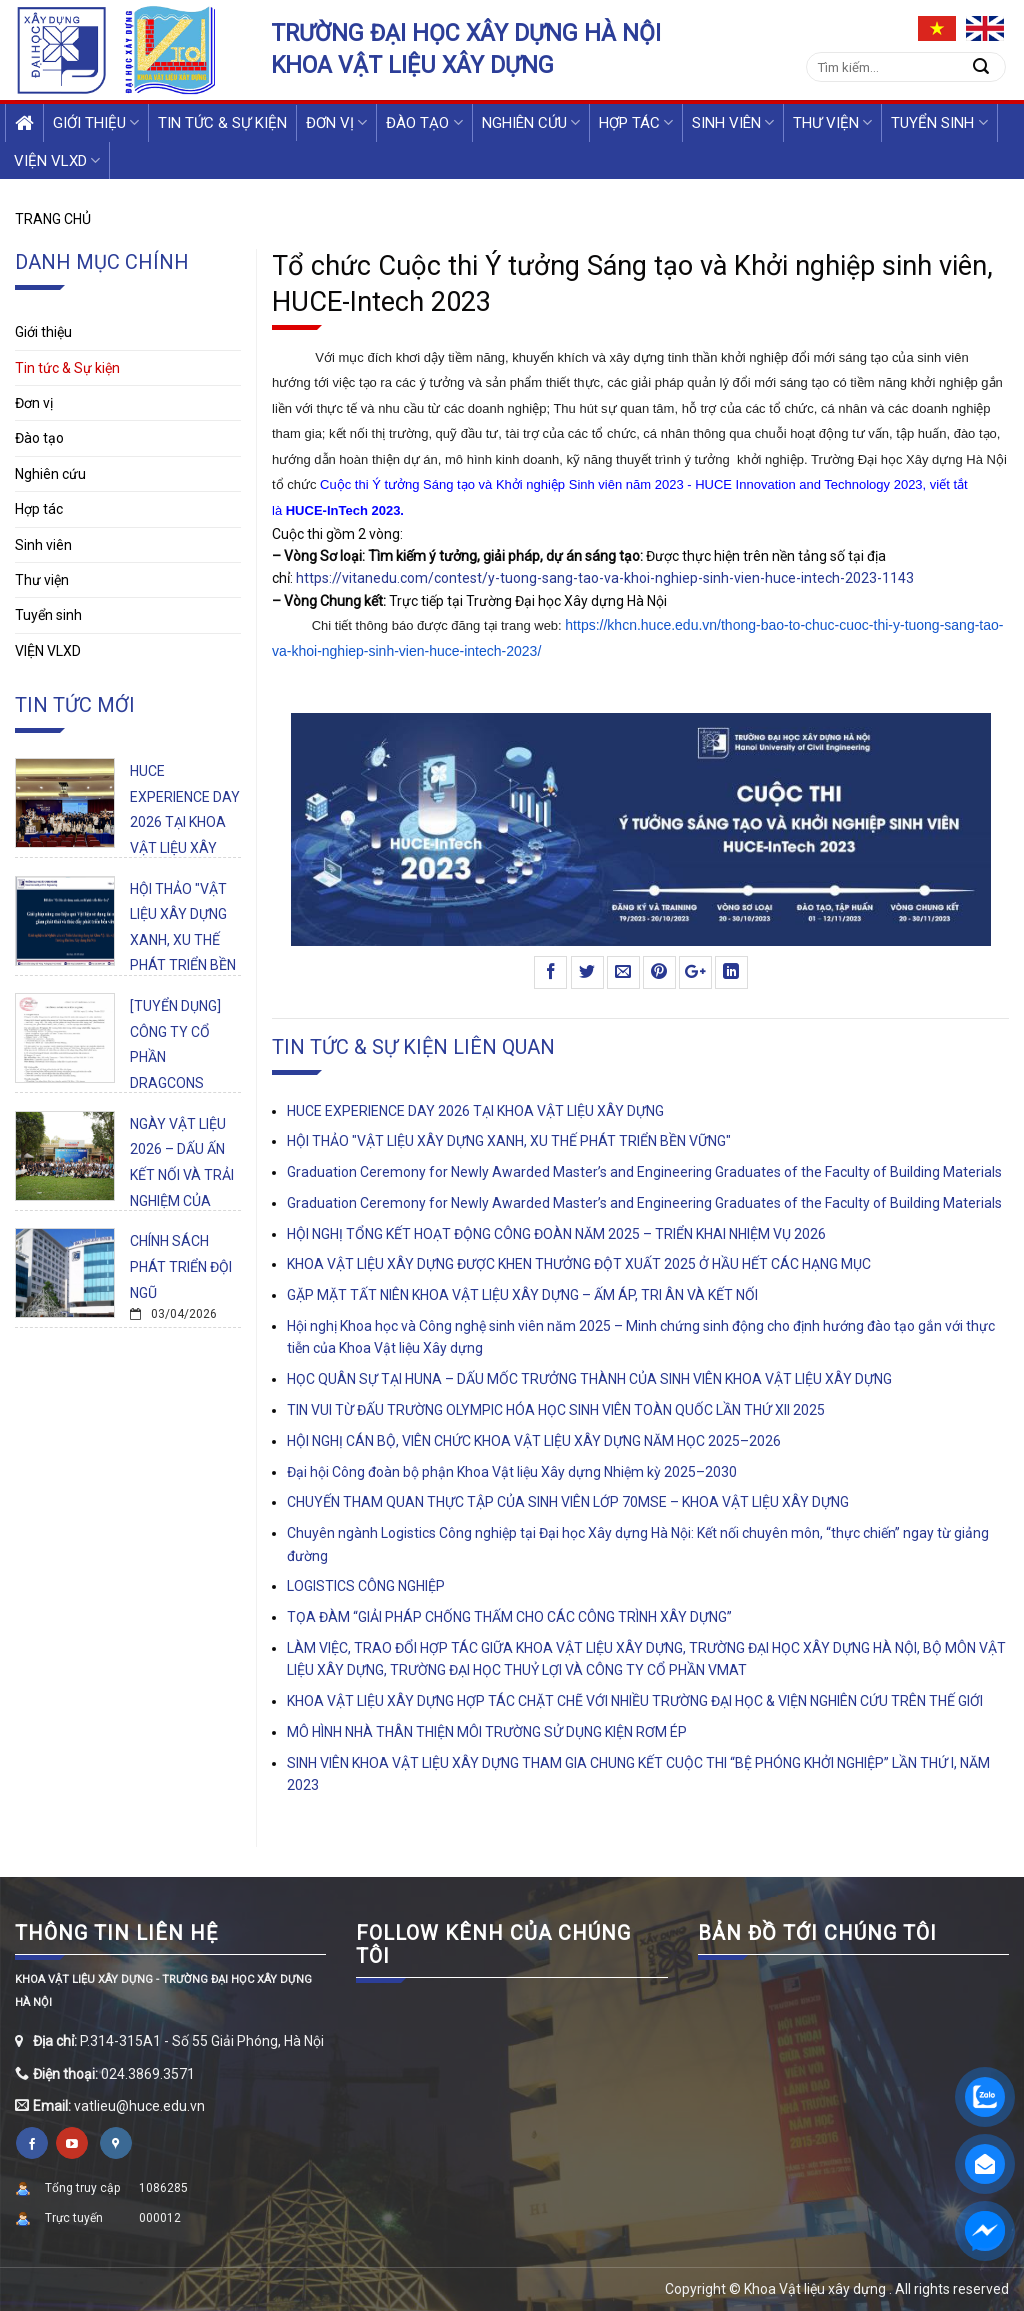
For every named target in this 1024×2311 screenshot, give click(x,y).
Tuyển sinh (939, 122)
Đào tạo (424, 122)
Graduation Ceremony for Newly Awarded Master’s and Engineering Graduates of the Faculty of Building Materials (644, 1172)
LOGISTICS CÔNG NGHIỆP (366, 1586)
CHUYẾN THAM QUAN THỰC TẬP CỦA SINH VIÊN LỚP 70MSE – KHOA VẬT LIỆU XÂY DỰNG (568, 1502)
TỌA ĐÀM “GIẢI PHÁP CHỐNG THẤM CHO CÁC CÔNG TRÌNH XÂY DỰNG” (509, 1617)
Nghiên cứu (531, 122)
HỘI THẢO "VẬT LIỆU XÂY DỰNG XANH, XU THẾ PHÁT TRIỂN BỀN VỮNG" (183, 940)
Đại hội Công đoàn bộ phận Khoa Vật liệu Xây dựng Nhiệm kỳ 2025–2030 (512, 1472)
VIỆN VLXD (57, 160)
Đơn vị (336, 122)
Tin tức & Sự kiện (222, 123)
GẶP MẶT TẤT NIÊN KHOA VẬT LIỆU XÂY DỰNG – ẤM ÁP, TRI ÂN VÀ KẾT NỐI (522, 1295)
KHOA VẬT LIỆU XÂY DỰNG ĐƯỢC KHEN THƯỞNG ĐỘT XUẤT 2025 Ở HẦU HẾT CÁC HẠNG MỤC (579, 1264)
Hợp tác (636, 122)
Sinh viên (733, 122)
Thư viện (832, 122)
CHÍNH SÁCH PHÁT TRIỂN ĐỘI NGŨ (181, 1266)
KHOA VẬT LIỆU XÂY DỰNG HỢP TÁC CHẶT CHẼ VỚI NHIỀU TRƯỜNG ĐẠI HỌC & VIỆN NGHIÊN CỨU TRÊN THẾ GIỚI (635, 1701)
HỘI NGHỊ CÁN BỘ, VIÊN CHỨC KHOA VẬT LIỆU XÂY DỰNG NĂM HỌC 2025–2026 (534, 1441)
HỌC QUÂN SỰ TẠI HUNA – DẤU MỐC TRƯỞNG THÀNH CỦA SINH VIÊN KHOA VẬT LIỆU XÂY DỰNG (589, 1379)
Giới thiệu (96, 122)
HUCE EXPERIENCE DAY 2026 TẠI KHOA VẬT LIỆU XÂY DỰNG (185, 822)
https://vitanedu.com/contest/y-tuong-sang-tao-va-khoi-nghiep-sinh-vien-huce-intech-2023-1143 (605, 578)
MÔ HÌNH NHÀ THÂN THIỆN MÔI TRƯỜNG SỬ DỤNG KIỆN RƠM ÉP (487, 1732)
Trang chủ (53, 219)
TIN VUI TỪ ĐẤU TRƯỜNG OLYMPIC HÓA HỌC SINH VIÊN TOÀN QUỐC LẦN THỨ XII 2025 (556, 1410)
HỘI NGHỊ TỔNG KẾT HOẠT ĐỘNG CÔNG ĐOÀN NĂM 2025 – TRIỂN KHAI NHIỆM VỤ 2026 (556, 1234)
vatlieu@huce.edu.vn (139, 2106)
